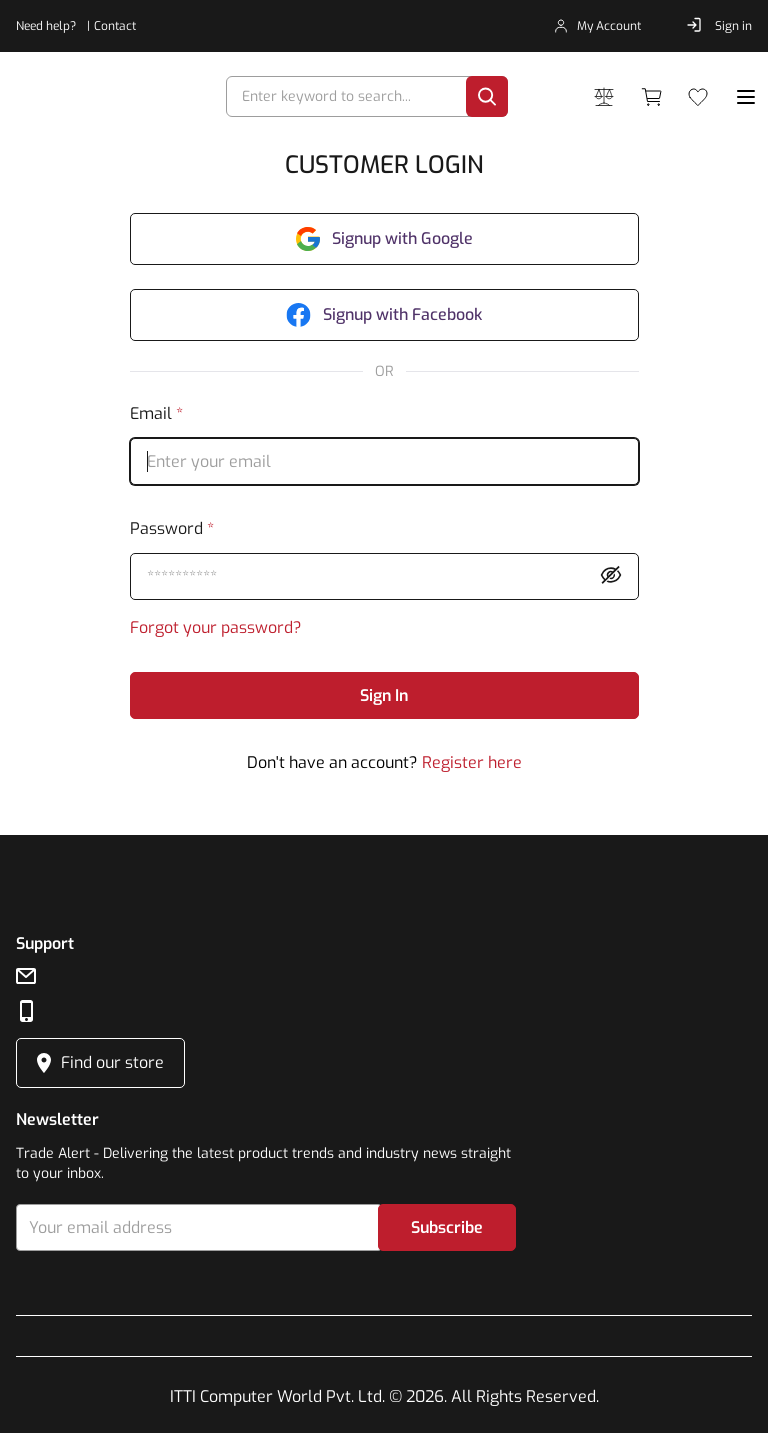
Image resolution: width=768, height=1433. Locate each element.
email (156, 413)
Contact (115, 26)
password (172, 528)
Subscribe (447, 1227)
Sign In (384, 695)
